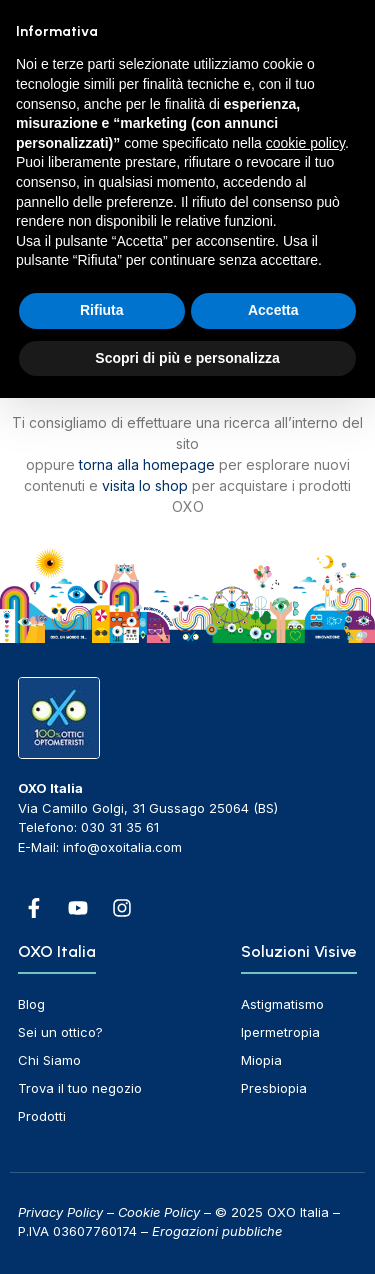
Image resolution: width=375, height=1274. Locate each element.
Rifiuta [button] (102, 310)
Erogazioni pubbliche (217, 1231)
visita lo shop (145, 485)
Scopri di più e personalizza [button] (187, 358)
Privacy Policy (60, 1212)
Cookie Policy (159, 1212)
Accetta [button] (273, 310)
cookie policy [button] (305, 143)
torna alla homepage (147, 464)
